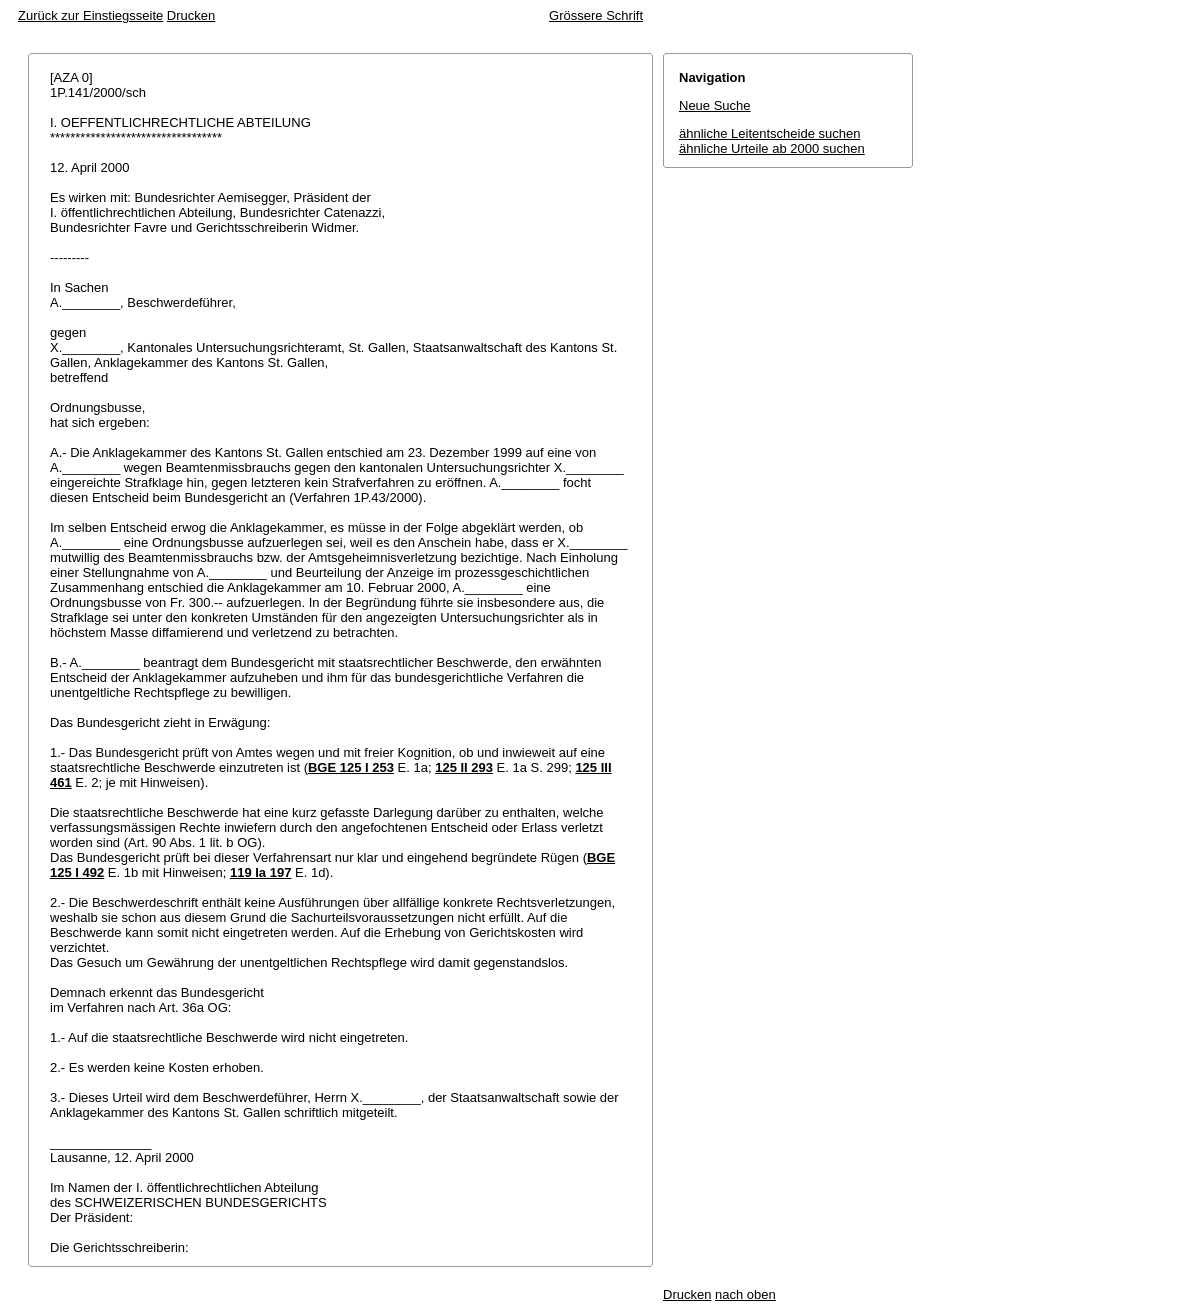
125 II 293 (464, 767)
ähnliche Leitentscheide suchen (769, 133)
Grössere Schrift (596, 15)
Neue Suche (715, 105)
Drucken (191, 15)
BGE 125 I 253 (351, 767)
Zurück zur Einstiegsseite (90, 15)
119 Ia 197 (260, 872)
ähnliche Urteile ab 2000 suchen (772, 148)
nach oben (745, 1294)
